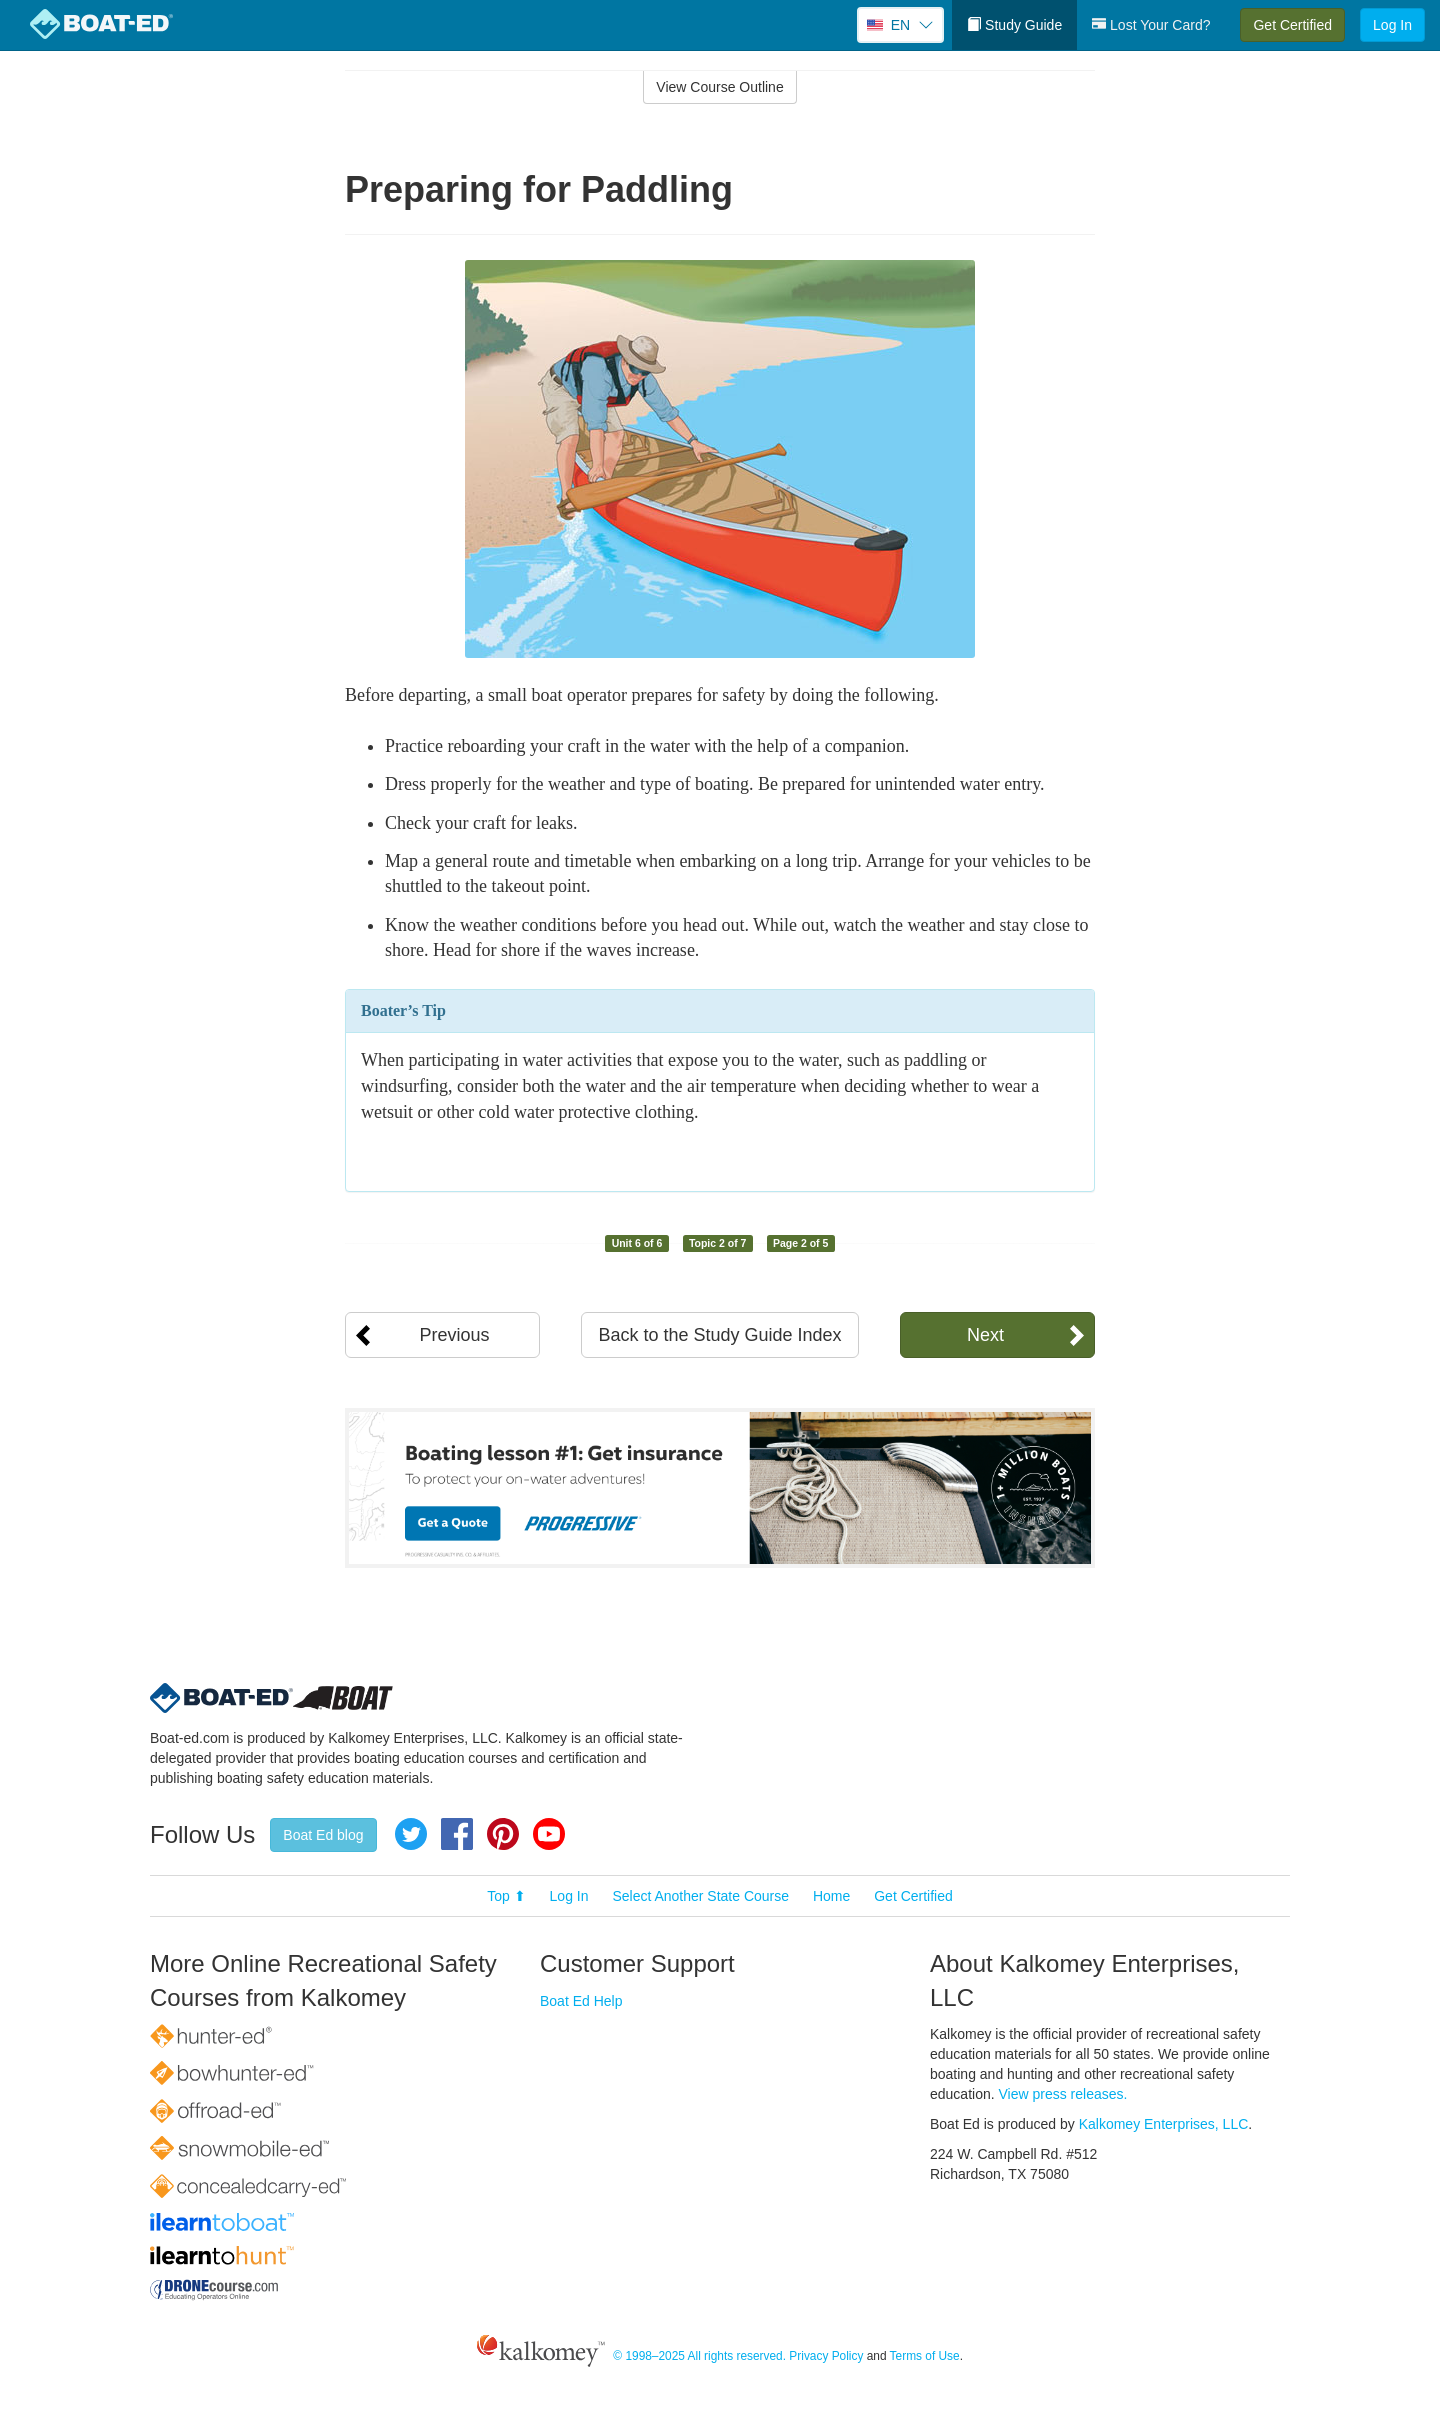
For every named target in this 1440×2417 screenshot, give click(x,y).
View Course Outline (719, 87)
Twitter (411, 1834)
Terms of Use (925, 2356)
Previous (454, 1335)
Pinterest (503, 1834)
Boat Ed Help (581, 2001)
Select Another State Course (700, 1896)
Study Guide (1014, 25)
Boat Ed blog (323, 1835)
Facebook (457, 1834)
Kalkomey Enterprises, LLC (1164, 2124)
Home (831, 1896)
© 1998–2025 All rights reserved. (699, 2356)
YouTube (549, 1834)
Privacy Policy (826, 2356)
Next (985, 1335)
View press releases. (1063, 2094)
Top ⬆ (506, 1896)
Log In (1392, 25)
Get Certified (1292, 25)
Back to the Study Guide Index (719, 1335)
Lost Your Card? (1151, 25)
